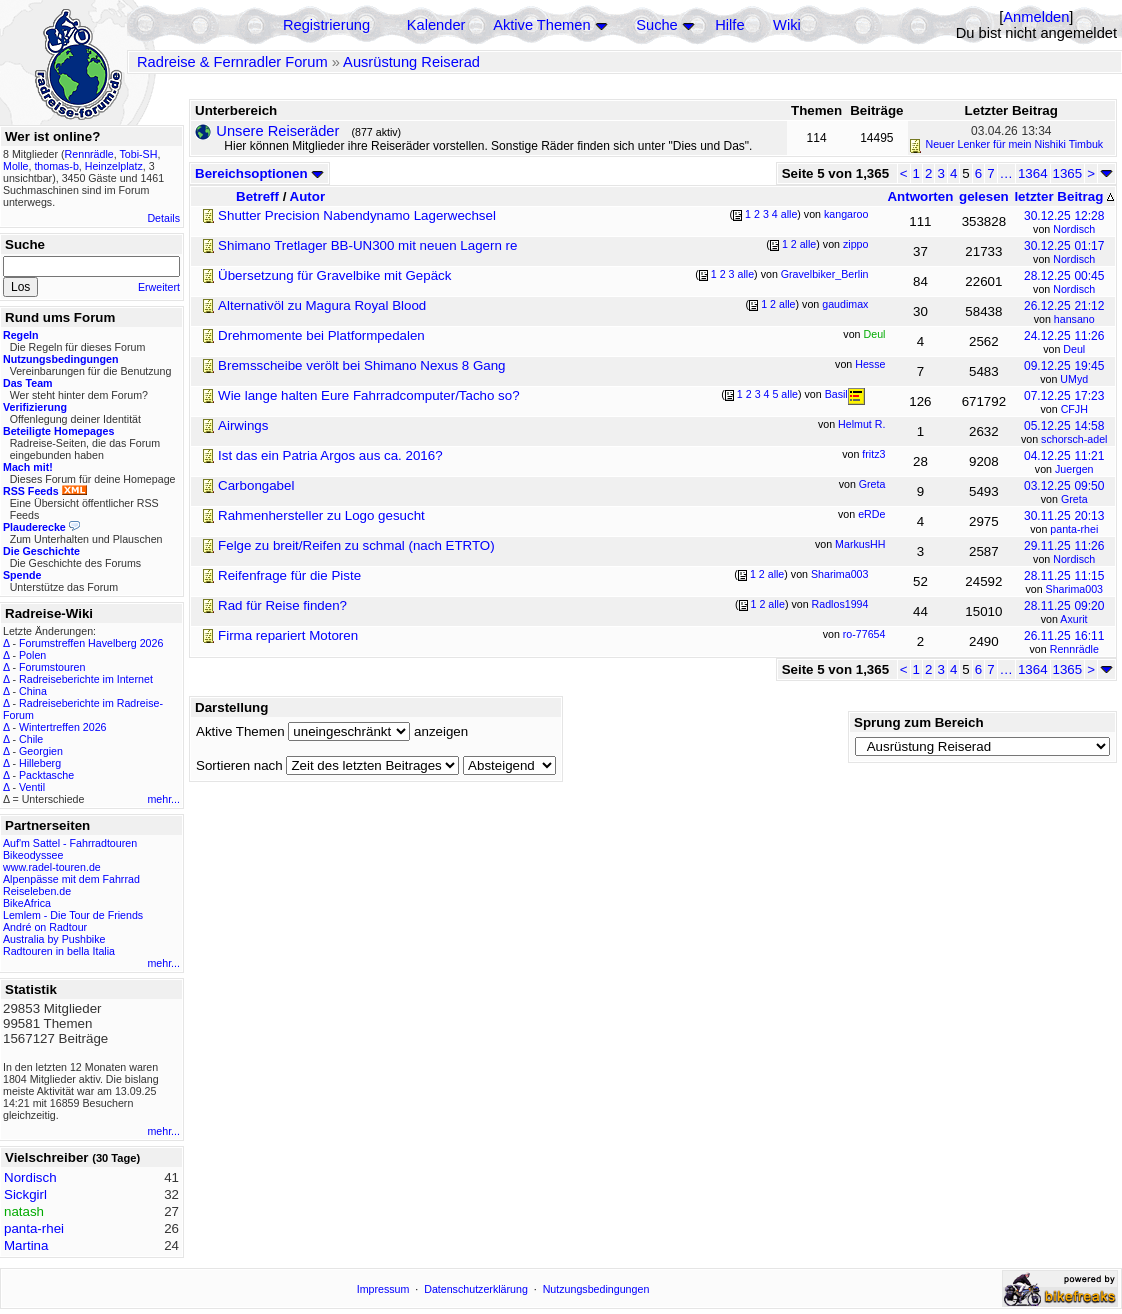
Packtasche (46, 775)
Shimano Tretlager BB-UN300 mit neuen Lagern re (367, 245)
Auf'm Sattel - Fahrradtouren (70, 843)
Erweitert (159, 287)
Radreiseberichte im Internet (86, 679)
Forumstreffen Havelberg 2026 (91, 643)
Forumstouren (52, 667)
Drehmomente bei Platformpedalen (321, 335)
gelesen (984, 196)
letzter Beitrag (1064, 196)
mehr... (163, 799)
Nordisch (1074, 229)
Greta (1074, 499)
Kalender (436, 25)
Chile (31, 739)
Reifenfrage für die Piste (289, 575)
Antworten (920, 196)
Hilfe (729, 25)
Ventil (32, 787)
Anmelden (1036, 17)
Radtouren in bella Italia (59, 951)
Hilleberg (40, 763)
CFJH (1074, 409)
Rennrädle (1074, 649)
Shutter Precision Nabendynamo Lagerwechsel (357, 215)
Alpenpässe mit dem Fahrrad (71, 879)
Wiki (787, 25)
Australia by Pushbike (54, 939)
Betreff (257, 196)
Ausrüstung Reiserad (411, 62)
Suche (657, 25)
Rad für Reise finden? (282, 605)
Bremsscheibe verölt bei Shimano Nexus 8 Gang (361, 365)
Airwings (243, 425)
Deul (1074, 349)
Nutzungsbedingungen (596, 1289)
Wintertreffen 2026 (62, 727)
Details (163, 218)
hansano (1074, 319)
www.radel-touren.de (52, 867)
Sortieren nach (239, 765)
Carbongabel (256, 485)
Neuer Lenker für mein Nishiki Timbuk (1015, 144)
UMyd (1074, 379)
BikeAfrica (27, 903)
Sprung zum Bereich (919, 722)
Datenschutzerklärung (476, 1289)
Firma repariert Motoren (288, 635)
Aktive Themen (541, 25)
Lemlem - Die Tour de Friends (73, 915)
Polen (32, 655)
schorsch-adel (1074, 439)
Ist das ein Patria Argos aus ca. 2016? (330, 455)
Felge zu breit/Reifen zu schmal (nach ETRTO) (356, 545)
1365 (1068, 173)
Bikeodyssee (33, 855)
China (33, 691)
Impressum (383, 1289)
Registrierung (326, 25)
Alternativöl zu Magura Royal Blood (322, 305)
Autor (308, 196)
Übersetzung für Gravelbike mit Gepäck (334, 275)
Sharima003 (1074, 589)
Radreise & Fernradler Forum (232, 62)
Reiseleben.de (37, 891)
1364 (1033, 173)
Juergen (1074, 469)
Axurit (1073, 619)
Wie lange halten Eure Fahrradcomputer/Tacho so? (369, 395)
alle (789, 214)
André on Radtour (45, 927)
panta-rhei (1074, 529)
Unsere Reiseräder (277, 131)
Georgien (41, 751)
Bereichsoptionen (259, 173)
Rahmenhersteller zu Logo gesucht (321, 515)
